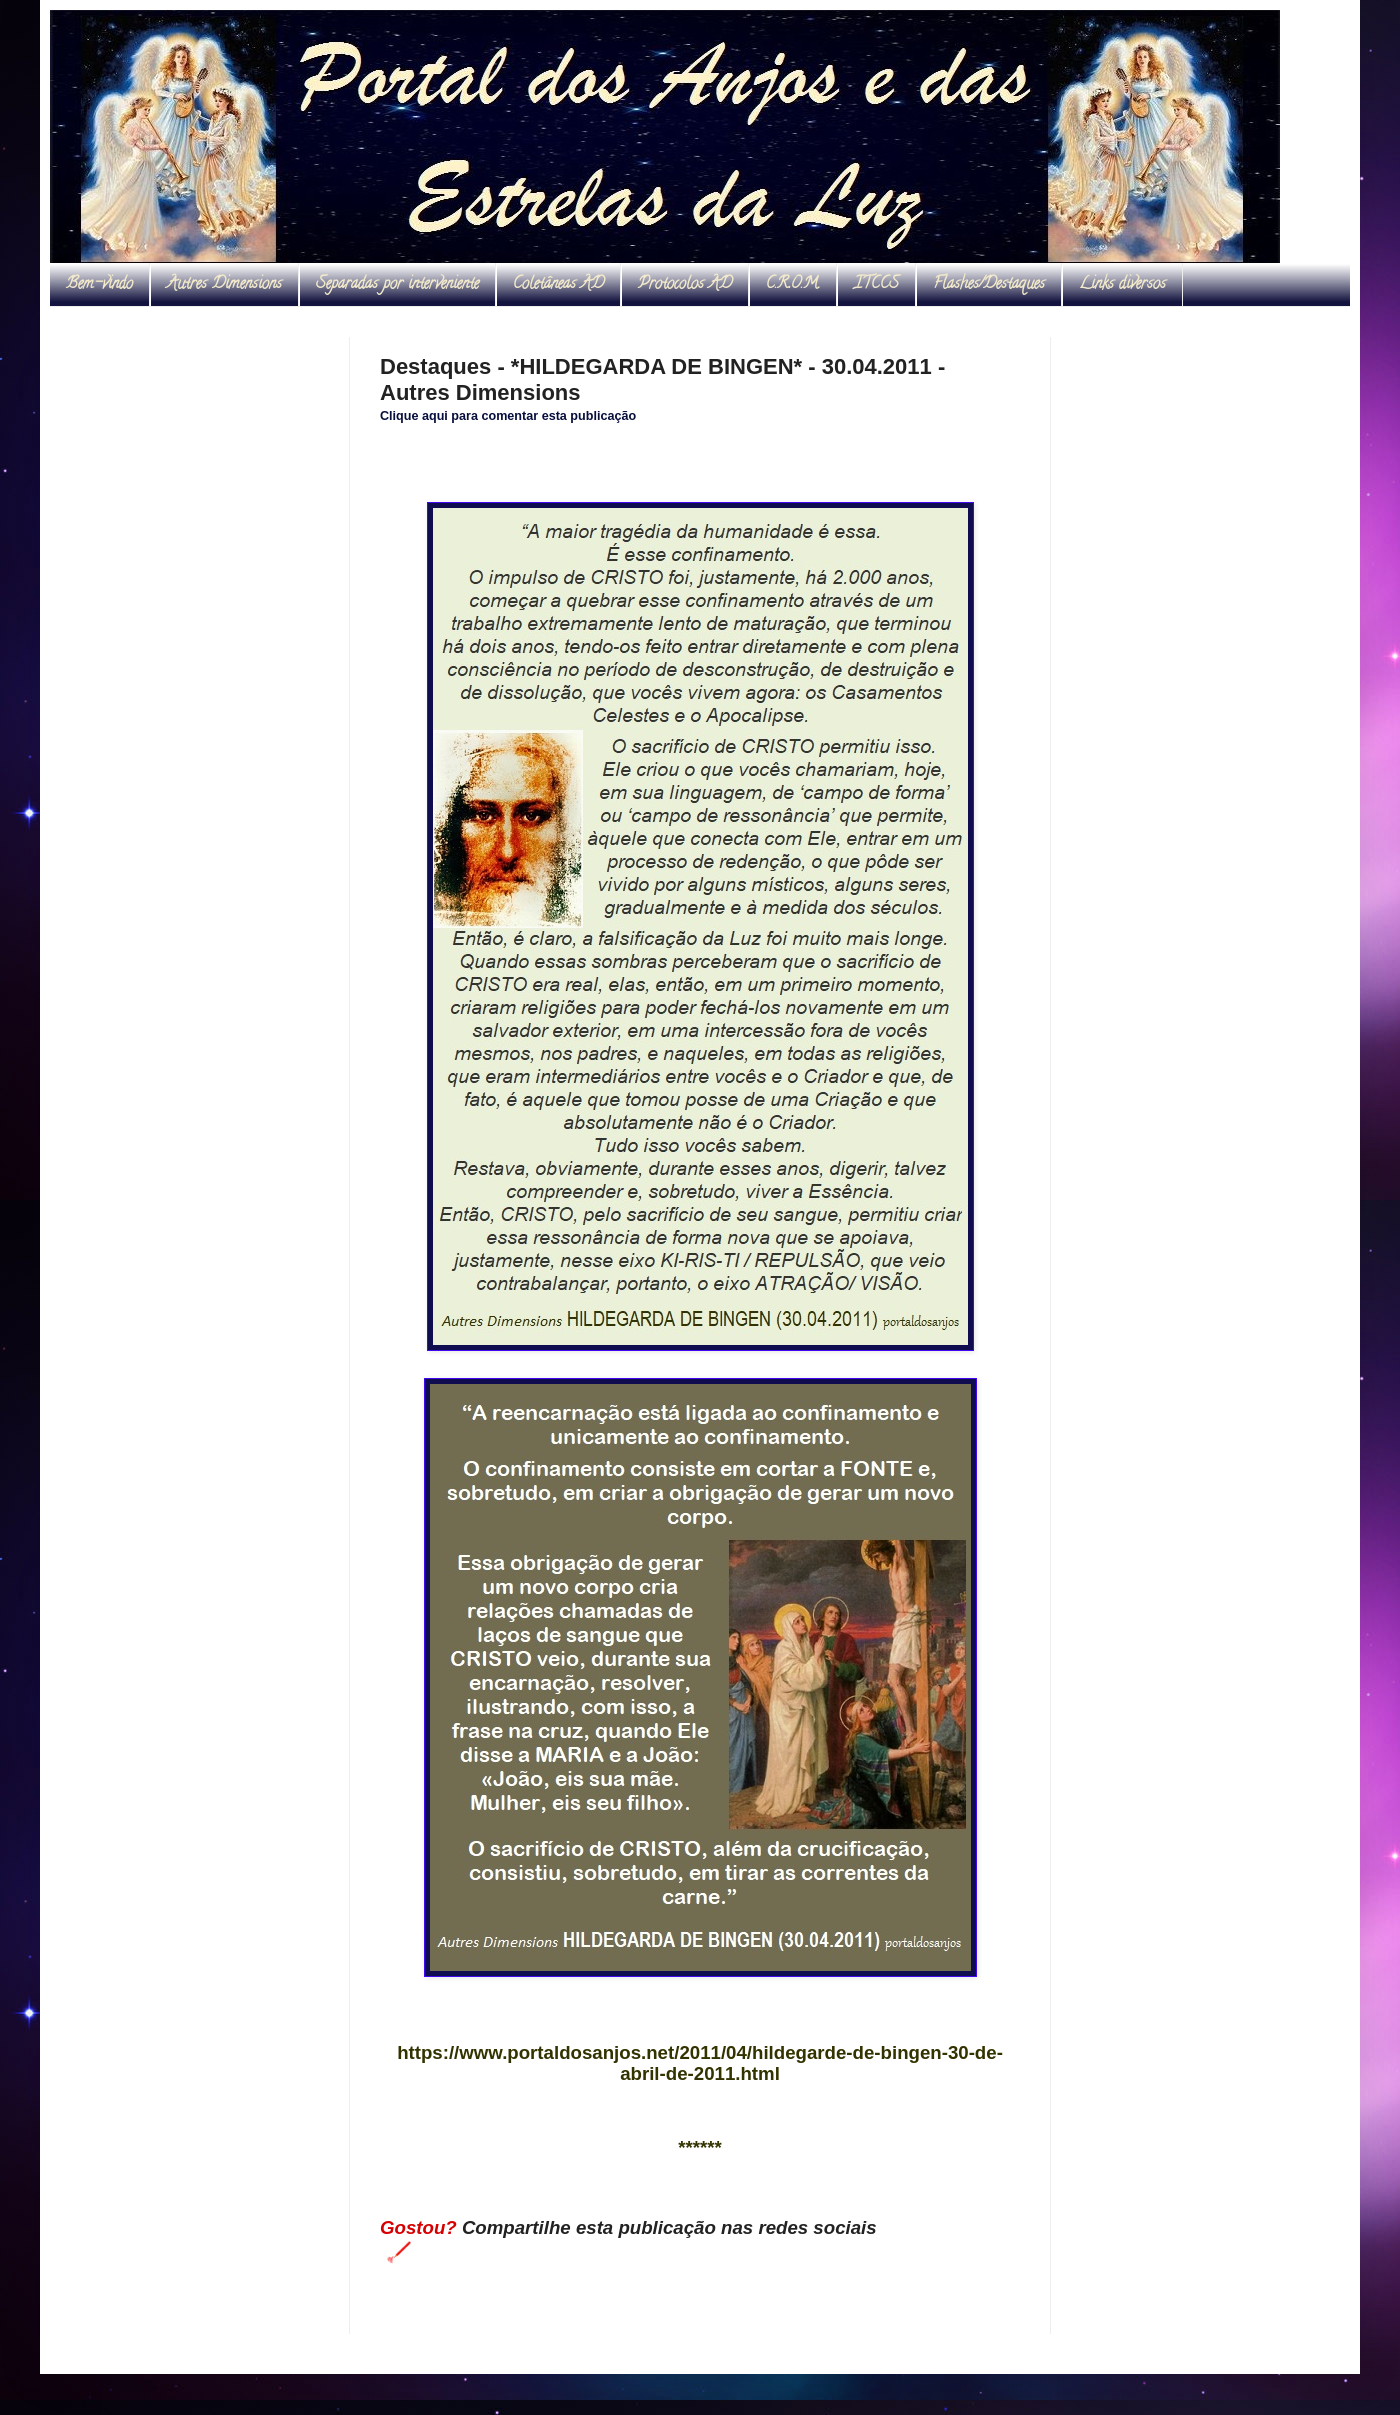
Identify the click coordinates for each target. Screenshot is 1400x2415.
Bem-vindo (99, 285)
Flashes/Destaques (989, 285)
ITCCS (876, 285)
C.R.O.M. (793, 285)
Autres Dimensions (224, 285)
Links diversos (1122, 285)
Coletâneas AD (558, 285)
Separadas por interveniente (397, 285)
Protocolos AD (685, 285)
